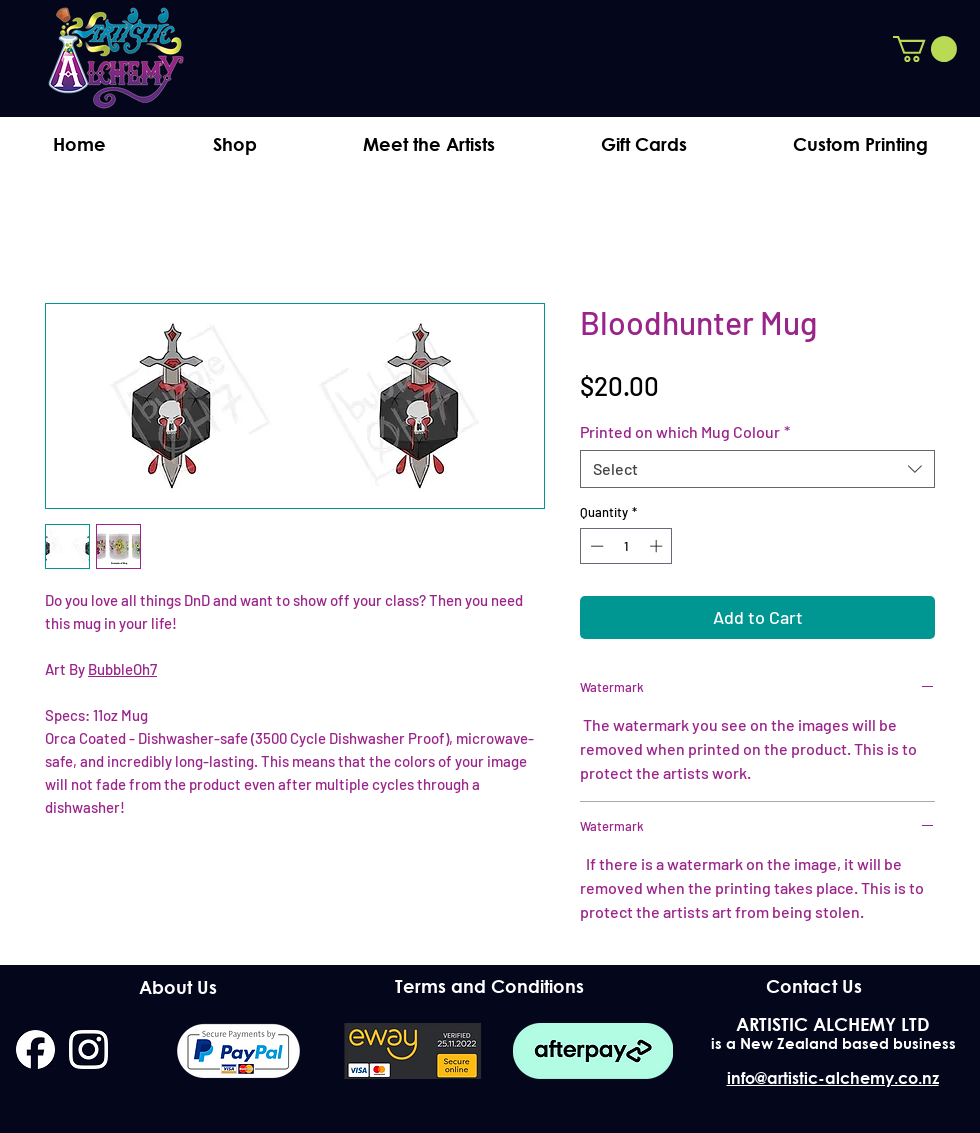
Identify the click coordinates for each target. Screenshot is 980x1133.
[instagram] (88, 1049)
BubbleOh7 (122, 669)
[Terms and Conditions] (489, 986)
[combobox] (757, 469)
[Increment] (658, 546)
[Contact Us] (813, 987)
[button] (925, 49)
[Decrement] (595, 546)
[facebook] (35, 1049)
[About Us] (177, 988)
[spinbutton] (626, 546)
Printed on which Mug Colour (685, 431)
